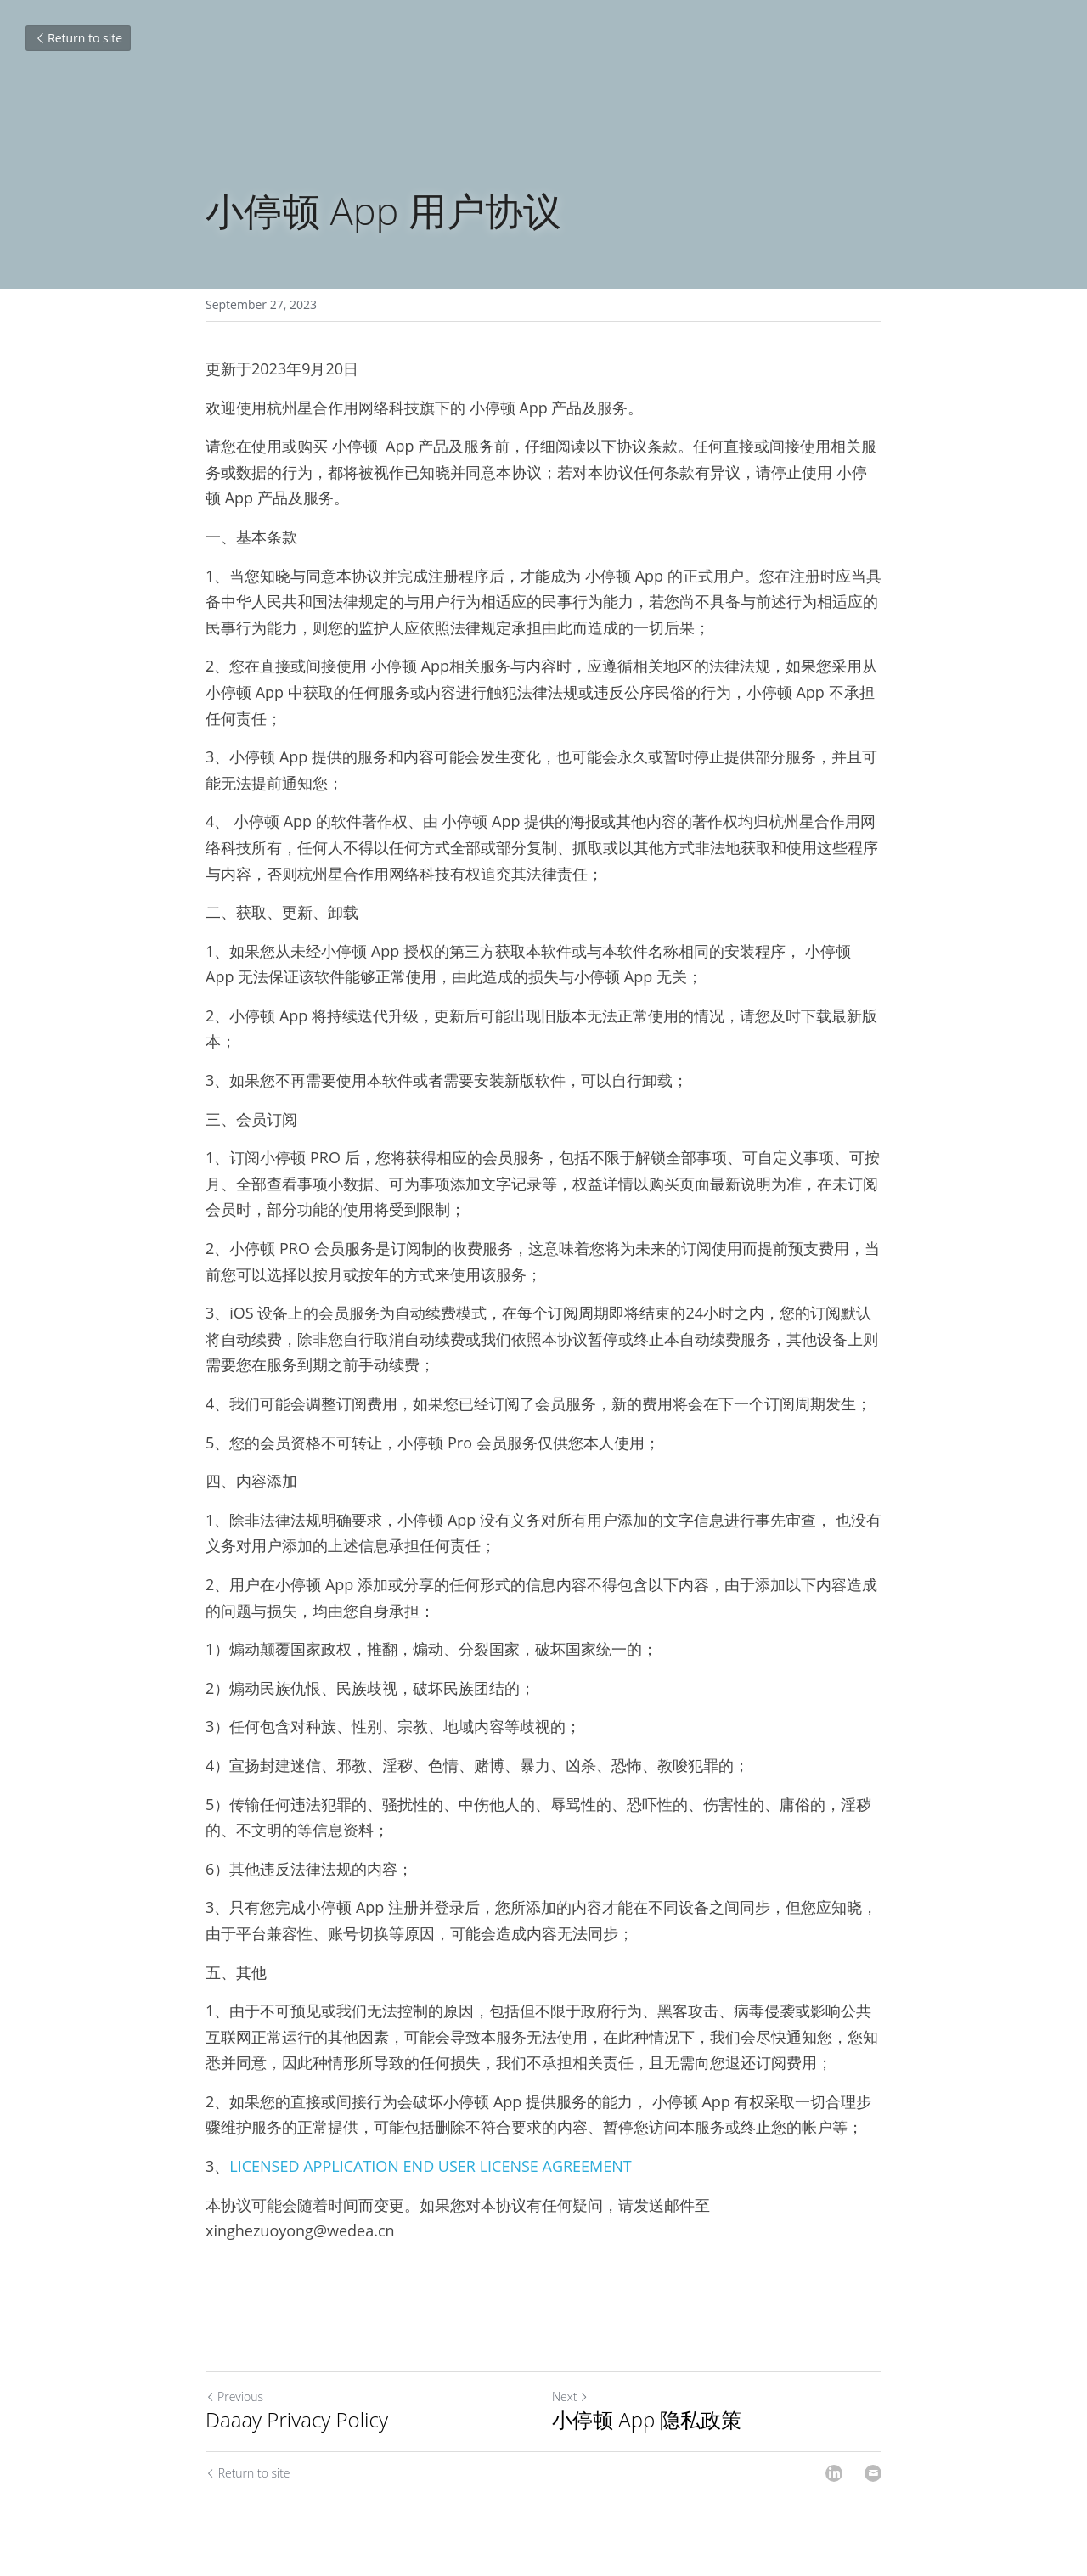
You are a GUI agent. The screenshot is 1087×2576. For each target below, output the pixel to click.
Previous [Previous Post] (234, 2396)
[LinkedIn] (833, 2473)
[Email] (873, 2473)
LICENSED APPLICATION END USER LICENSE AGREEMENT (430, 2166)
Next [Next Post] (570, 2396)
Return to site (78, 38)
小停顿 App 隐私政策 (646, 2420)
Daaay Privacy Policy (297, 2420)
